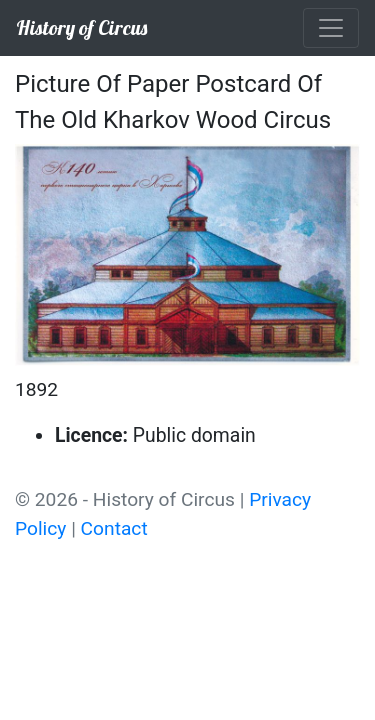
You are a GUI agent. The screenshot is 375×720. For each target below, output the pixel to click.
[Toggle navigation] (331, 28)
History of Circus (81, 27)
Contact (114, 528)
